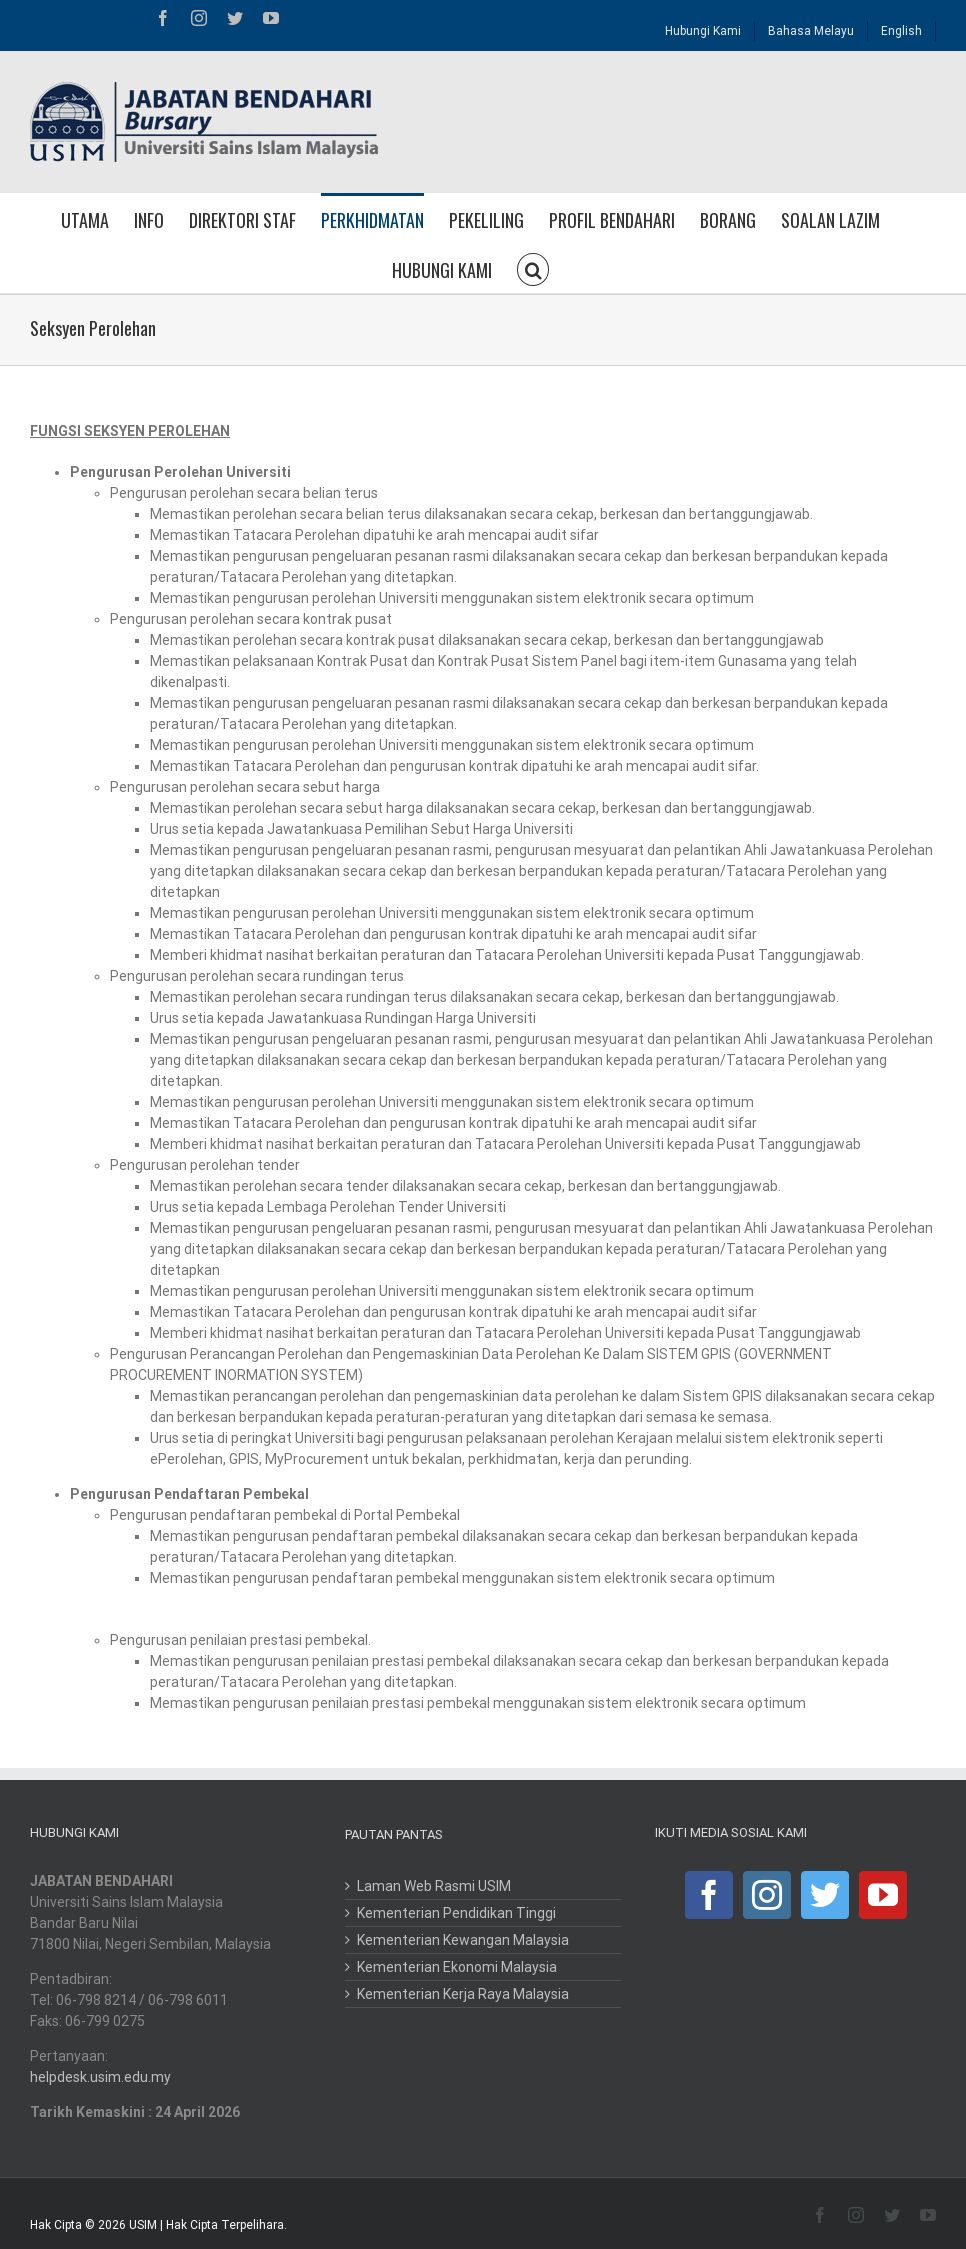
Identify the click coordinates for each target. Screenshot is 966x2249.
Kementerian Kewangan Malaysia (463, 1940)
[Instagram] (767, 1895)
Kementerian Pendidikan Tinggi (456, 1913)
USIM (143, 2225)
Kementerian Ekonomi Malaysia (457, 1967)
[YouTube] (883, 1895)
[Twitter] (825, 1895)
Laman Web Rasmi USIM (434, 1886)
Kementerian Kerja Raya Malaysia (463, 1994)
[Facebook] (709, 1895)
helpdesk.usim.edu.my (100, 2077)
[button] (533, 268)
